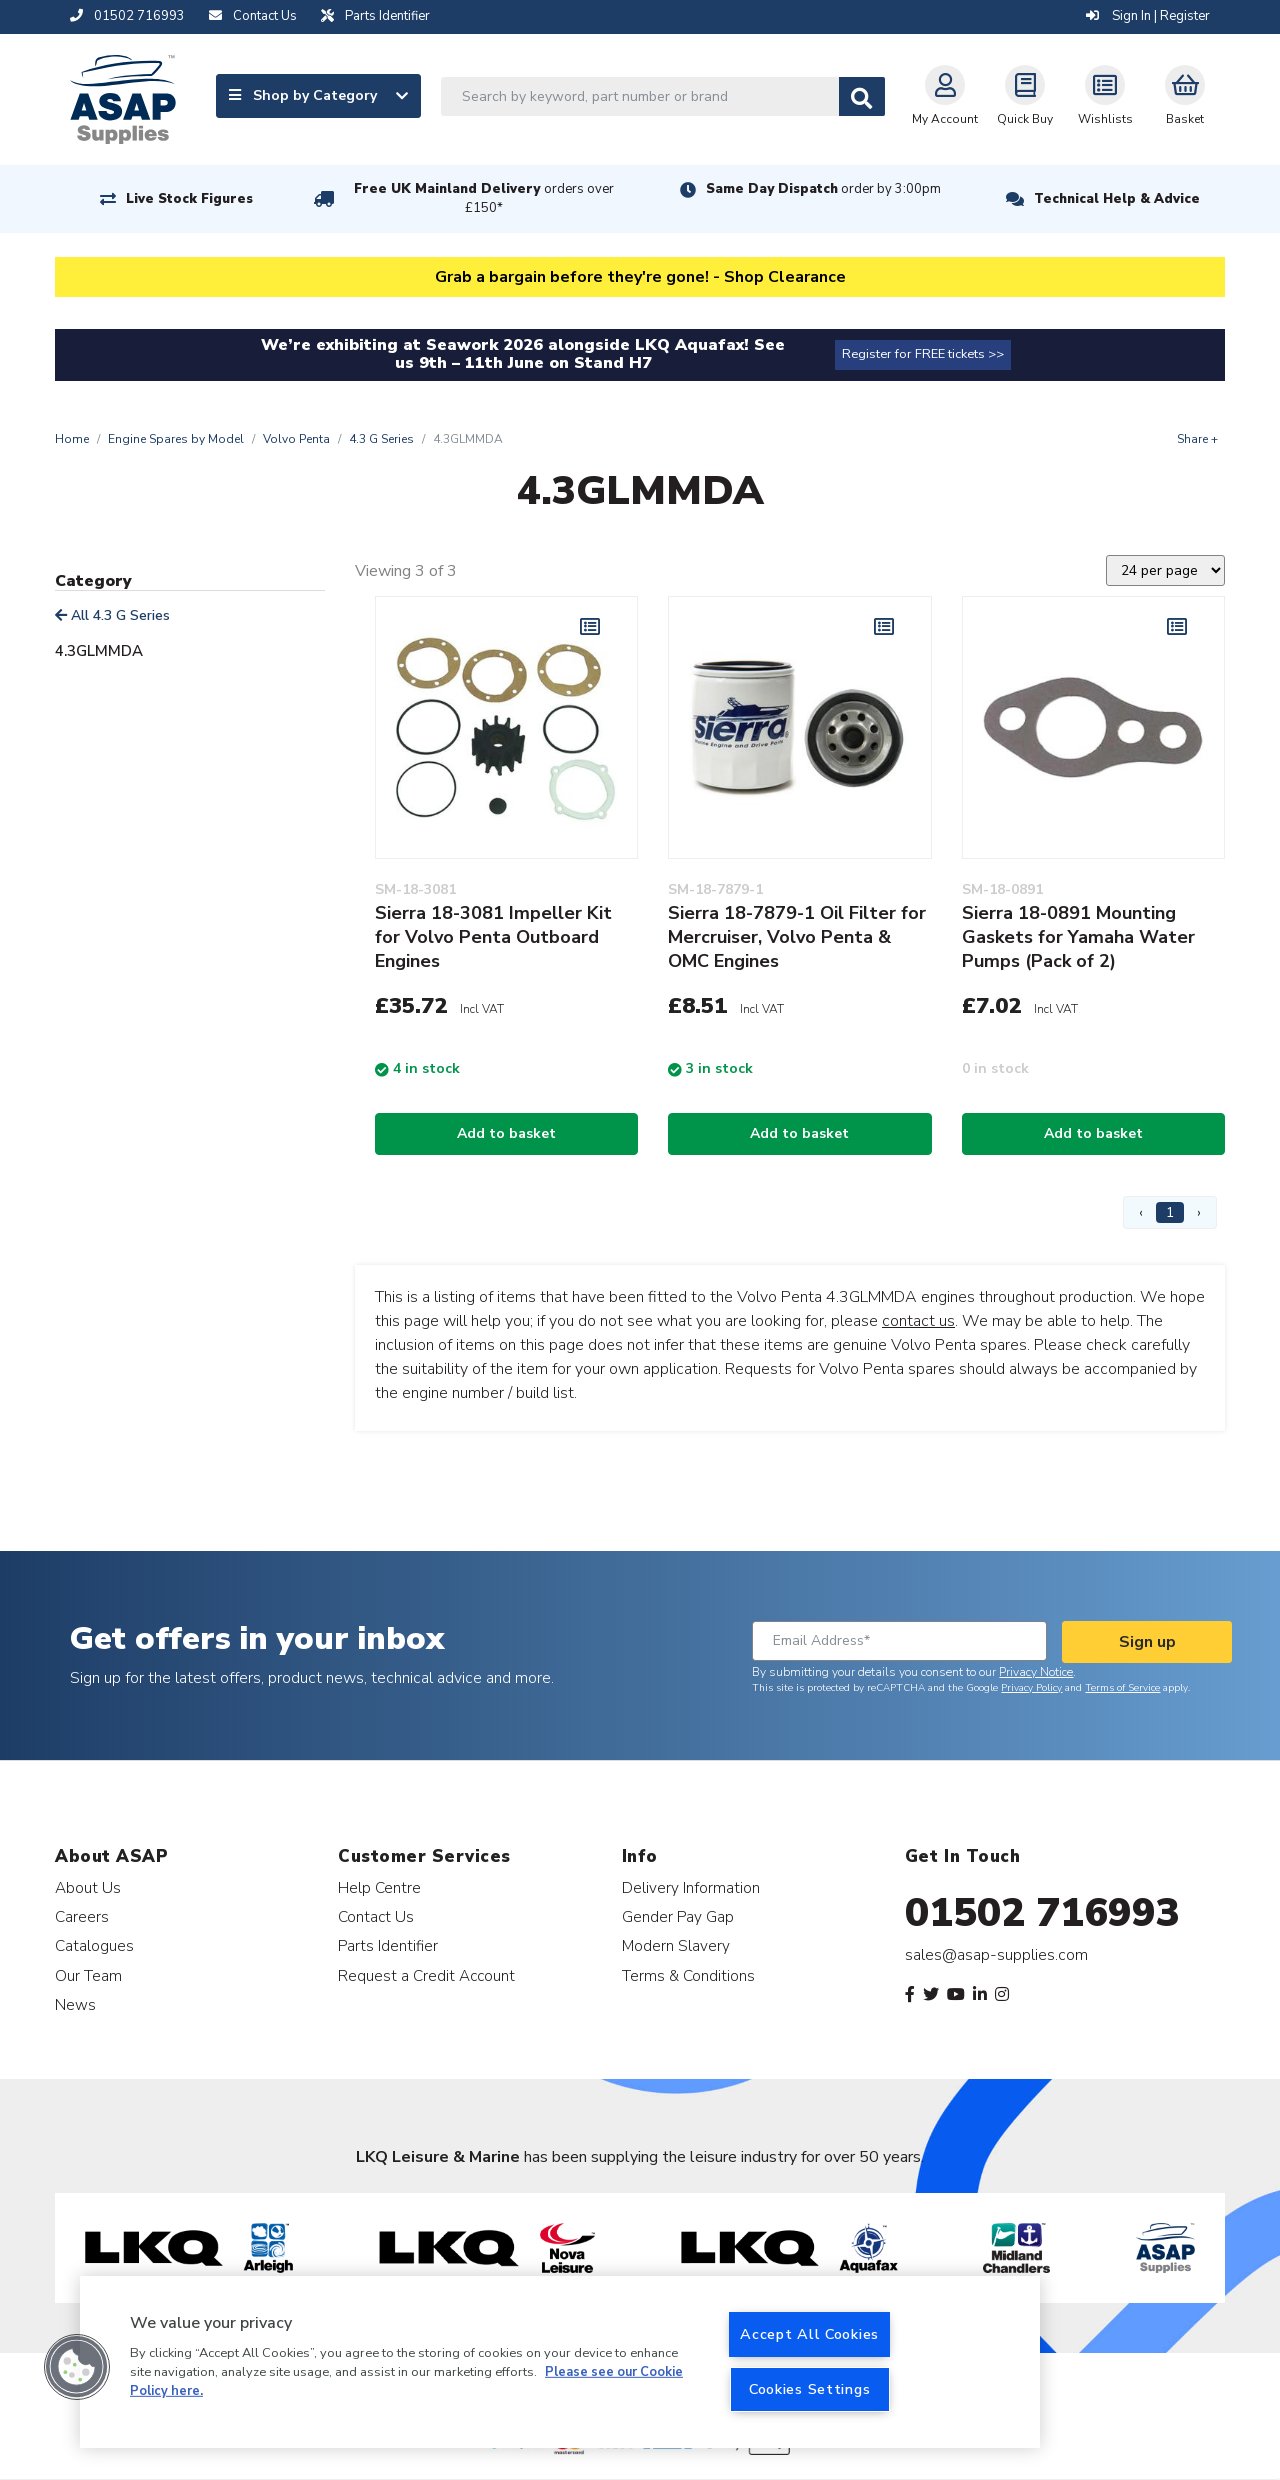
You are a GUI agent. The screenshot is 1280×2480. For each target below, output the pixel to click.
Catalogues (94, 1945)
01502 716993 (1042, 1913)
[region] (560, 2362)
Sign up (1147, 1642)
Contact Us (376, 1916)
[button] (77, 2367)
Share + (1197, 439)
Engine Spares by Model (176, 439)
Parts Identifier (388, 1945)
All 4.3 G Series (112, 615)
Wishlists (1105, 96)
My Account (945, 96)
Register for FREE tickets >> (923, 354)
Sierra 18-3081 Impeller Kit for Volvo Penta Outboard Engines (493, 937)
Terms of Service (1122, 1688)
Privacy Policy (1031, 1688)
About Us (88, 1887)
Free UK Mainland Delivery (484, 198)
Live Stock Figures (189, 199)
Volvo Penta (296, 439)
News (75, 2004)
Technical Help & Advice (1117, 199)
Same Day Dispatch (823, 189)
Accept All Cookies (809, 2334)
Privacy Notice (1036, 1672)
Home (72, 439)
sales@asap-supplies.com (996, 1955)
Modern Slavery (676, 1945)
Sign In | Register (1148, 16)
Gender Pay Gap (678, 1916)
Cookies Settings (810, 2389)
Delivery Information (691, 1887)
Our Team (88, 1975)
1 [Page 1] (1170, 1212)
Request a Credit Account (426, 1975)
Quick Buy (1025, 96)
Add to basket (506, 1133)
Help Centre (379, 1887)
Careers (82, 1916)
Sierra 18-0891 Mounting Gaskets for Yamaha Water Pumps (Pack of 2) (1078, 937)
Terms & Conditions (688, 1975)
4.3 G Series (381, 439)
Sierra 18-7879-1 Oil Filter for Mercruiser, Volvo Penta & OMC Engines (797, 937)
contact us (918, 1321)
